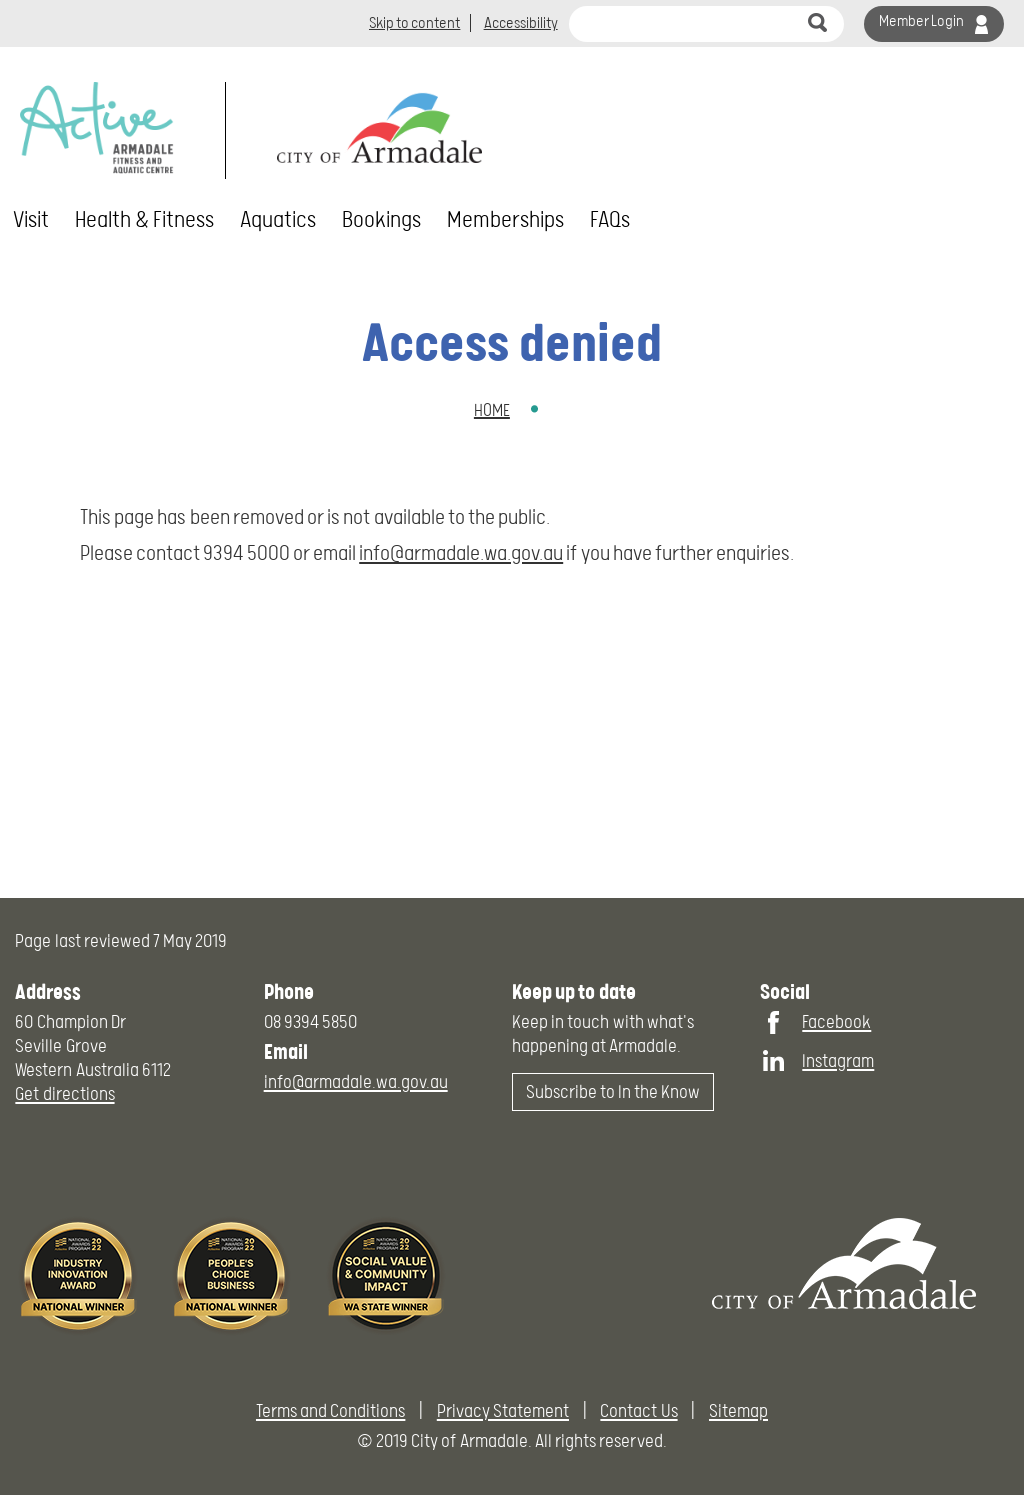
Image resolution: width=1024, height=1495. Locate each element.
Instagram (838, 1060)
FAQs (610, 220)
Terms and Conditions (330, 1410)
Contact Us (638, 1410)
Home (492, 410)
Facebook (836, 1021)
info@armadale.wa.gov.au (461, 553)
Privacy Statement (503, 1410)
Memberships (505, 220)
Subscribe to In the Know (613, 1091)
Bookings (381, 220)
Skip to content (414, 23)
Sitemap (738, 1410)
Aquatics (278, 220)
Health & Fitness (144, 220)
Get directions (64, 1093)
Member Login (921, 21)
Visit (31, 220)
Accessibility (521, 23)
